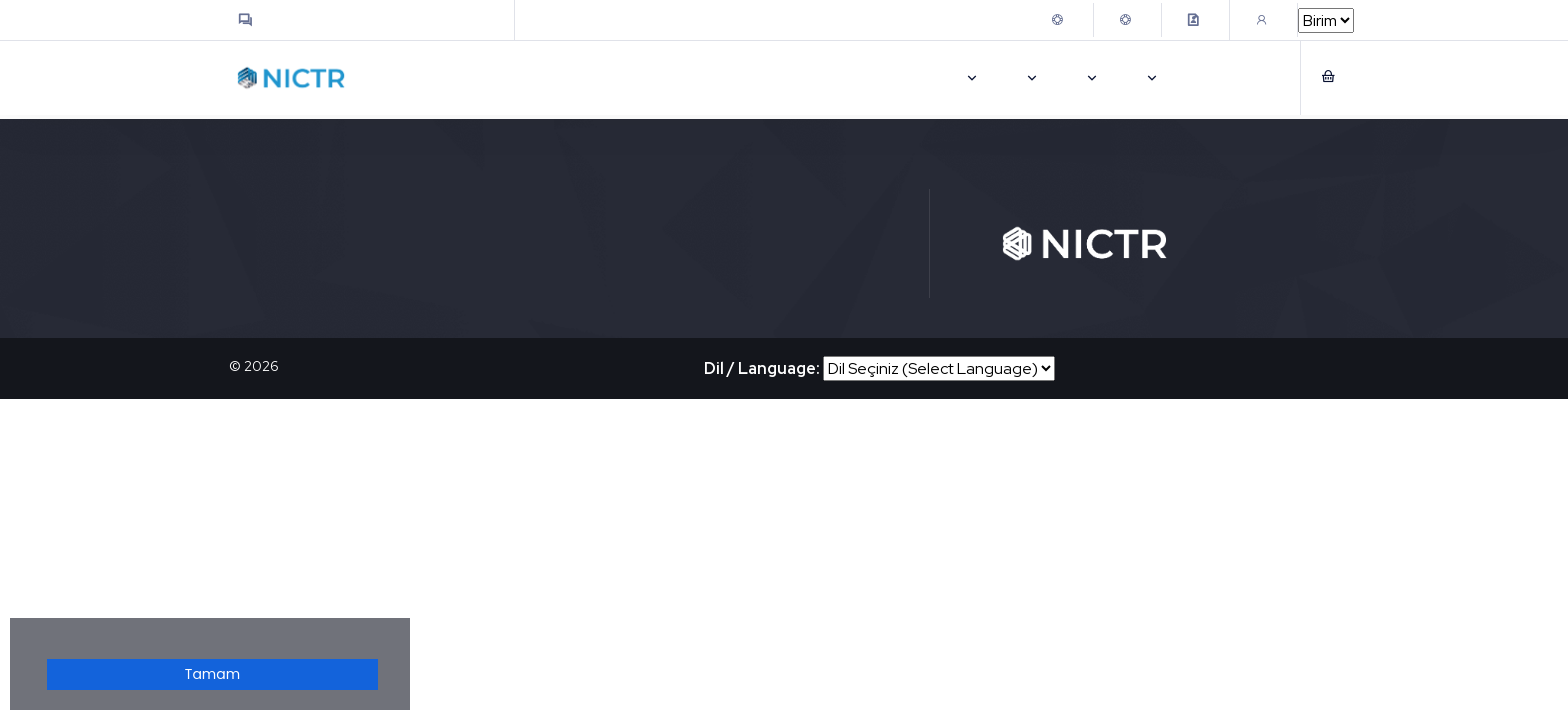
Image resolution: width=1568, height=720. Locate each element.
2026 (261, 366)
